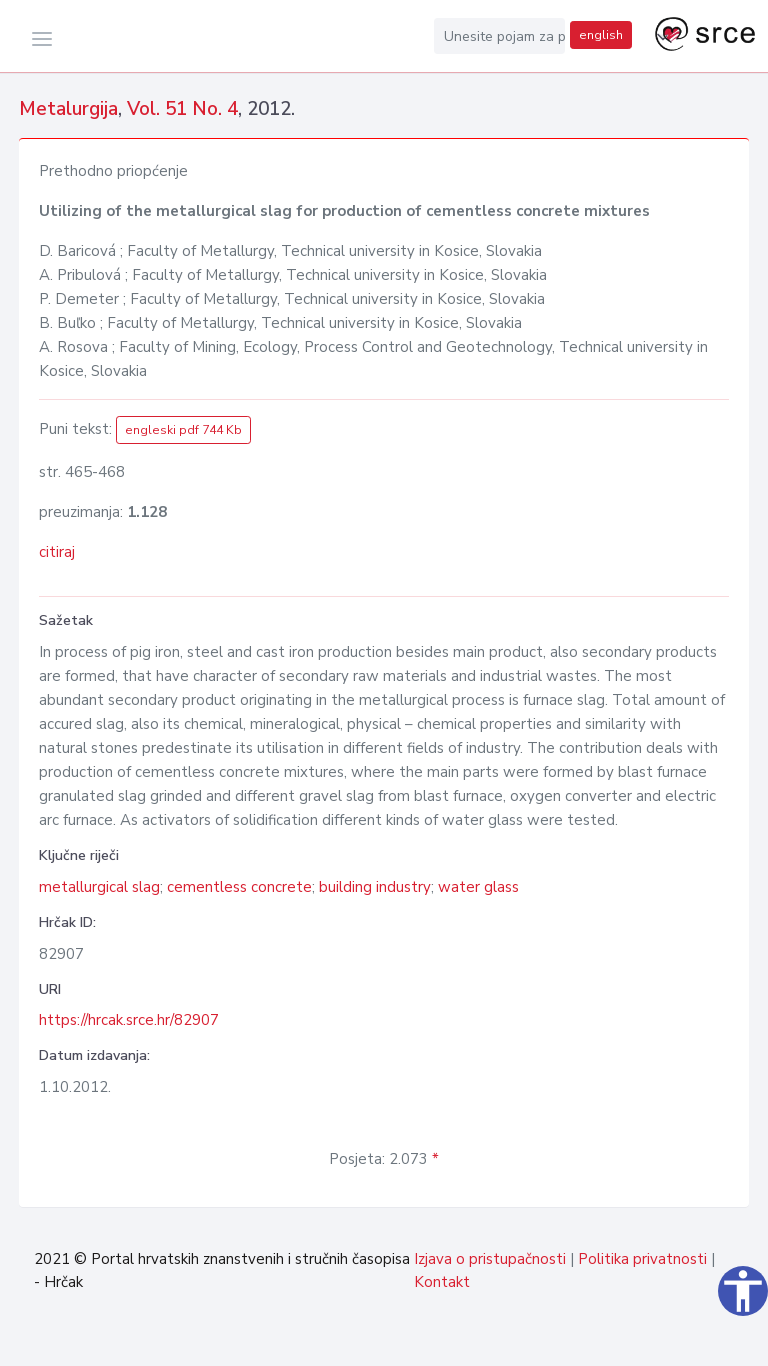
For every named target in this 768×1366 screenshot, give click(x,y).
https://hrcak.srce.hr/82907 (129, 1020)
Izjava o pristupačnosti (490, 1259)
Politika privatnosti (642, 1259)
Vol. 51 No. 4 (182, 109)
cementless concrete (239, 887)
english (601, 35)
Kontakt (442, 1282)
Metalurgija (68, 109)
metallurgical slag (99, 887)
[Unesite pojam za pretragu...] (500, 36)
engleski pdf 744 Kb (183, 430)
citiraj (57, 552)
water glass (478, 887)
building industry (375, 887)
